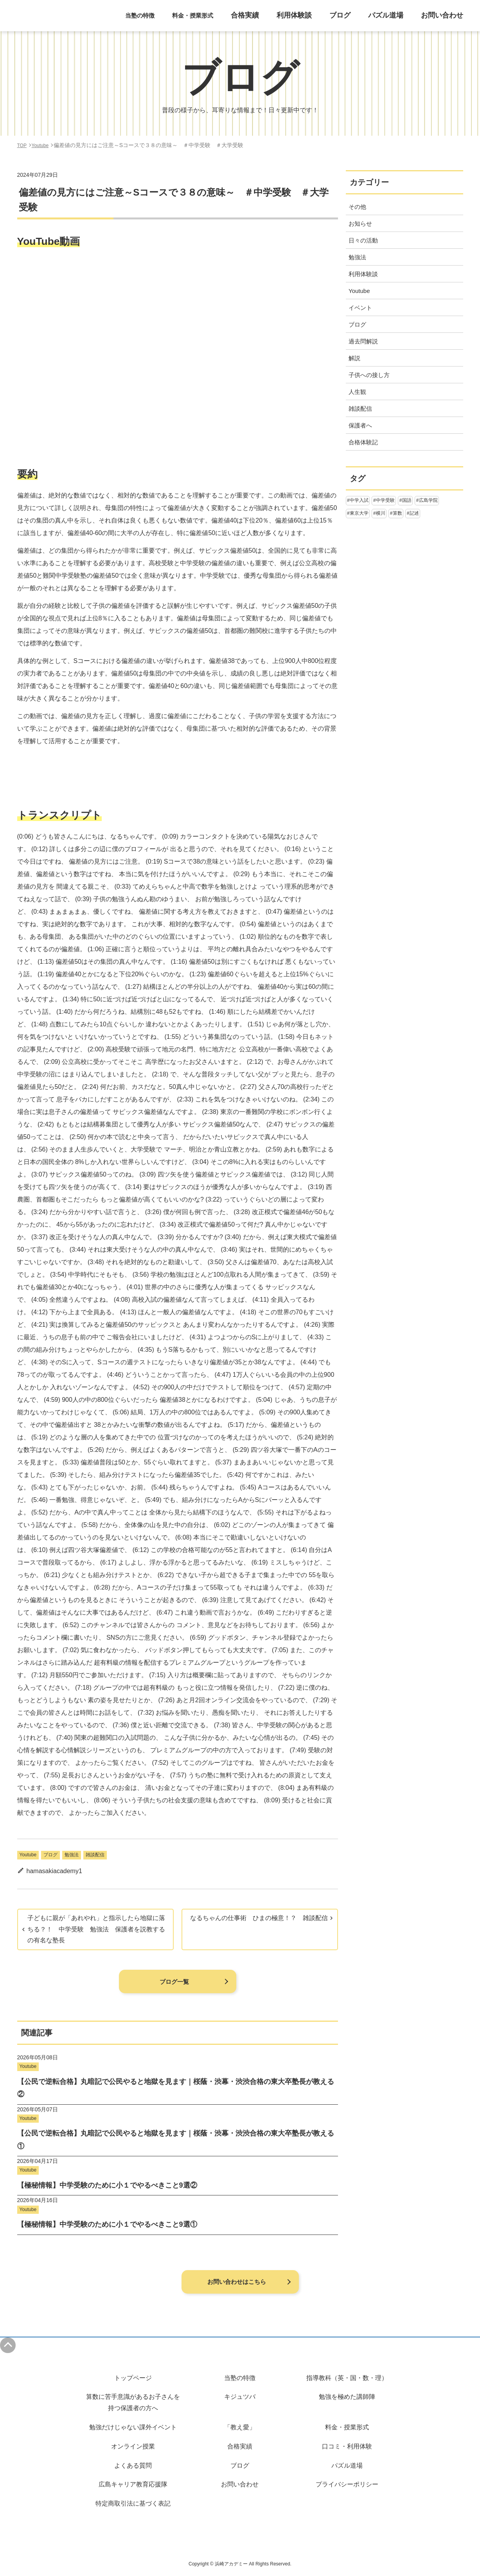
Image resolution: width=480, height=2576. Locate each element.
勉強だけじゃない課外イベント (133, 2427)
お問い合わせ (445, 20)
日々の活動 (363, 240)
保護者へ (360, 425)
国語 (407, 500)
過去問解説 (363, 341)
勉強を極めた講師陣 (347, 2396)
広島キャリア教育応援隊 (133, 2484)
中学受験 (385, 500)
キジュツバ (239, 2396)
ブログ (354, 20)
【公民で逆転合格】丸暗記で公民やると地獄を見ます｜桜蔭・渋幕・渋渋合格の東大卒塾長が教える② (175, 2088)
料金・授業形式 (347, 2427)
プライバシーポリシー (347, 2484)
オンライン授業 (133, 2446)
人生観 (357, 391)
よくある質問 (133, 2465)
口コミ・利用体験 (347, 2446)
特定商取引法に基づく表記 (133, 2503)
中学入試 (359, 500)
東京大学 (359, 513)
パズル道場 (395, 20)
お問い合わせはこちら (236, 2281)
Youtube (28, 1854)
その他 (357, 206)
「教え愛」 (239, 2427)
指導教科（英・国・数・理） (347, 2378)
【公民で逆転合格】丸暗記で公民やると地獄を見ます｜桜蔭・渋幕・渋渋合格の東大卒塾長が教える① (175, 2139)
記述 (414, 513)
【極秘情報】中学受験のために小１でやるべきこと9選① (107, 2224)
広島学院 (428, 500)
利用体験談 (313, 20)
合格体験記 (363, 442)
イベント (360, 307)
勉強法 (72, 1854)
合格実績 (269, 20)
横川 (380, 513)
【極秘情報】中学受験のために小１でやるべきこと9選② (107, 2185)
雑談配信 (95, 1854)
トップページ (133, 2378)
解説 (354, 358)
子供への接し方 (369, 375)
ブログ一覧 (173, 1981)
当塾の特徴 (239, 2378)
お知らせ (360, 223)
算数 (397, 513)
